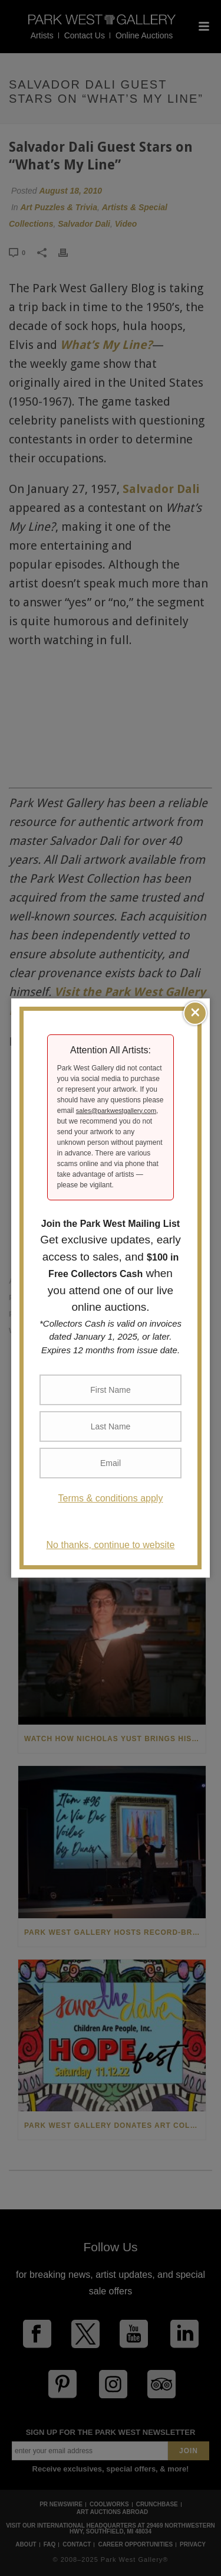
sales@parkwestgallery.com (116, 1110)
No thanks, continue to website (111, 1545)
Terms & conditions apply (110, 1498)
